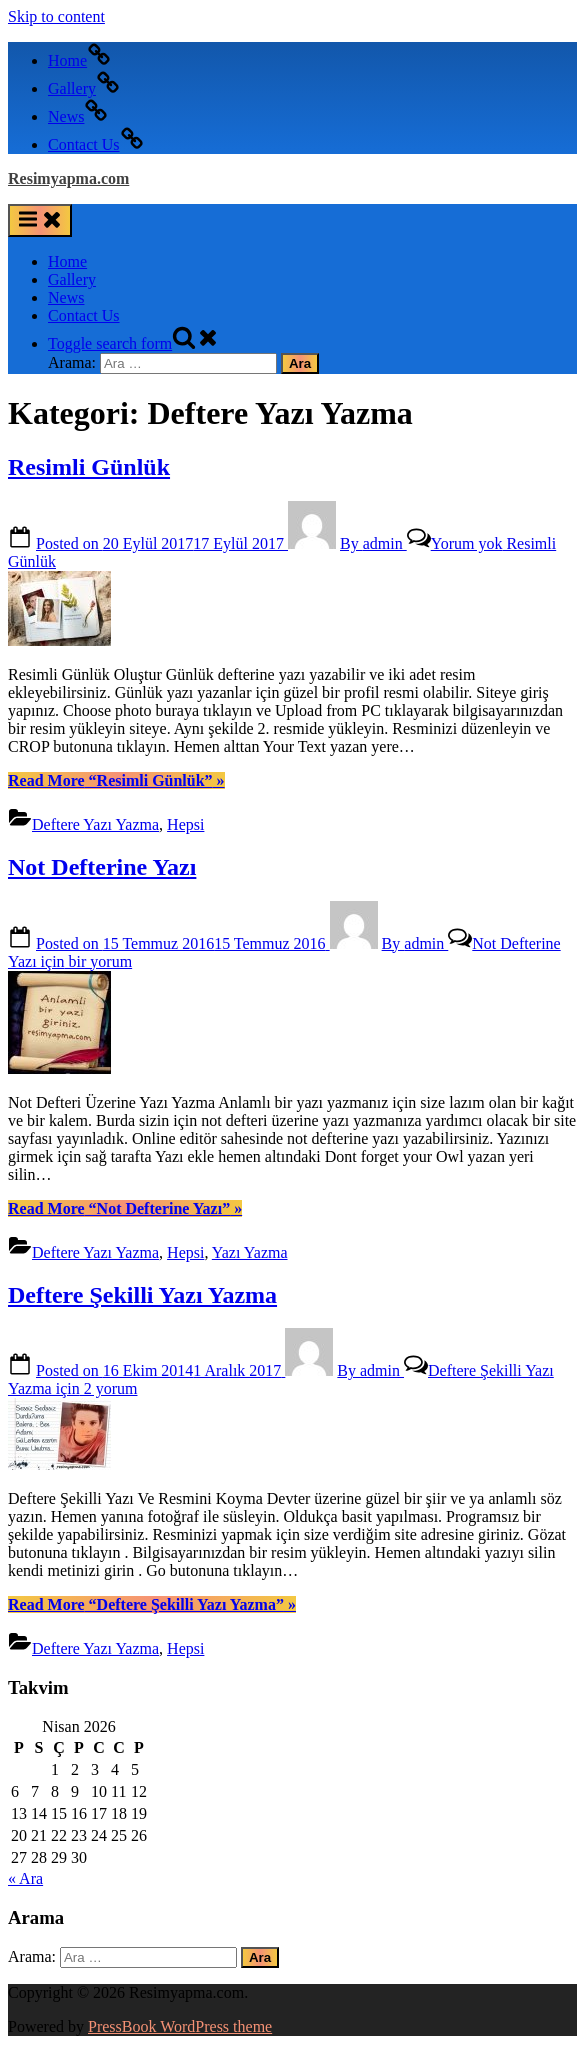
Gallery (72, 279)
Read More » (116, 780)
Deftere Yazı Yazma (95, 824)
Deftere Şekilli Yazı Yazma (142, 1295)
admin (373, 543)
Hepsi (185, 824)
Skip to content (56, 16)
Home (67, 261)
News (66, 297)
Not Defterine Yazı (102, 867)
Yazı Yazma (250, 1252)
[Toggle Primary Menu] (40, 220)
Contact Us (84, 315)
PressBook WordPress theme (180, 2026)
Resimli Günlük (89, 467)
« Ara (25, 1878)
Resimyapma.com (68, 178)
